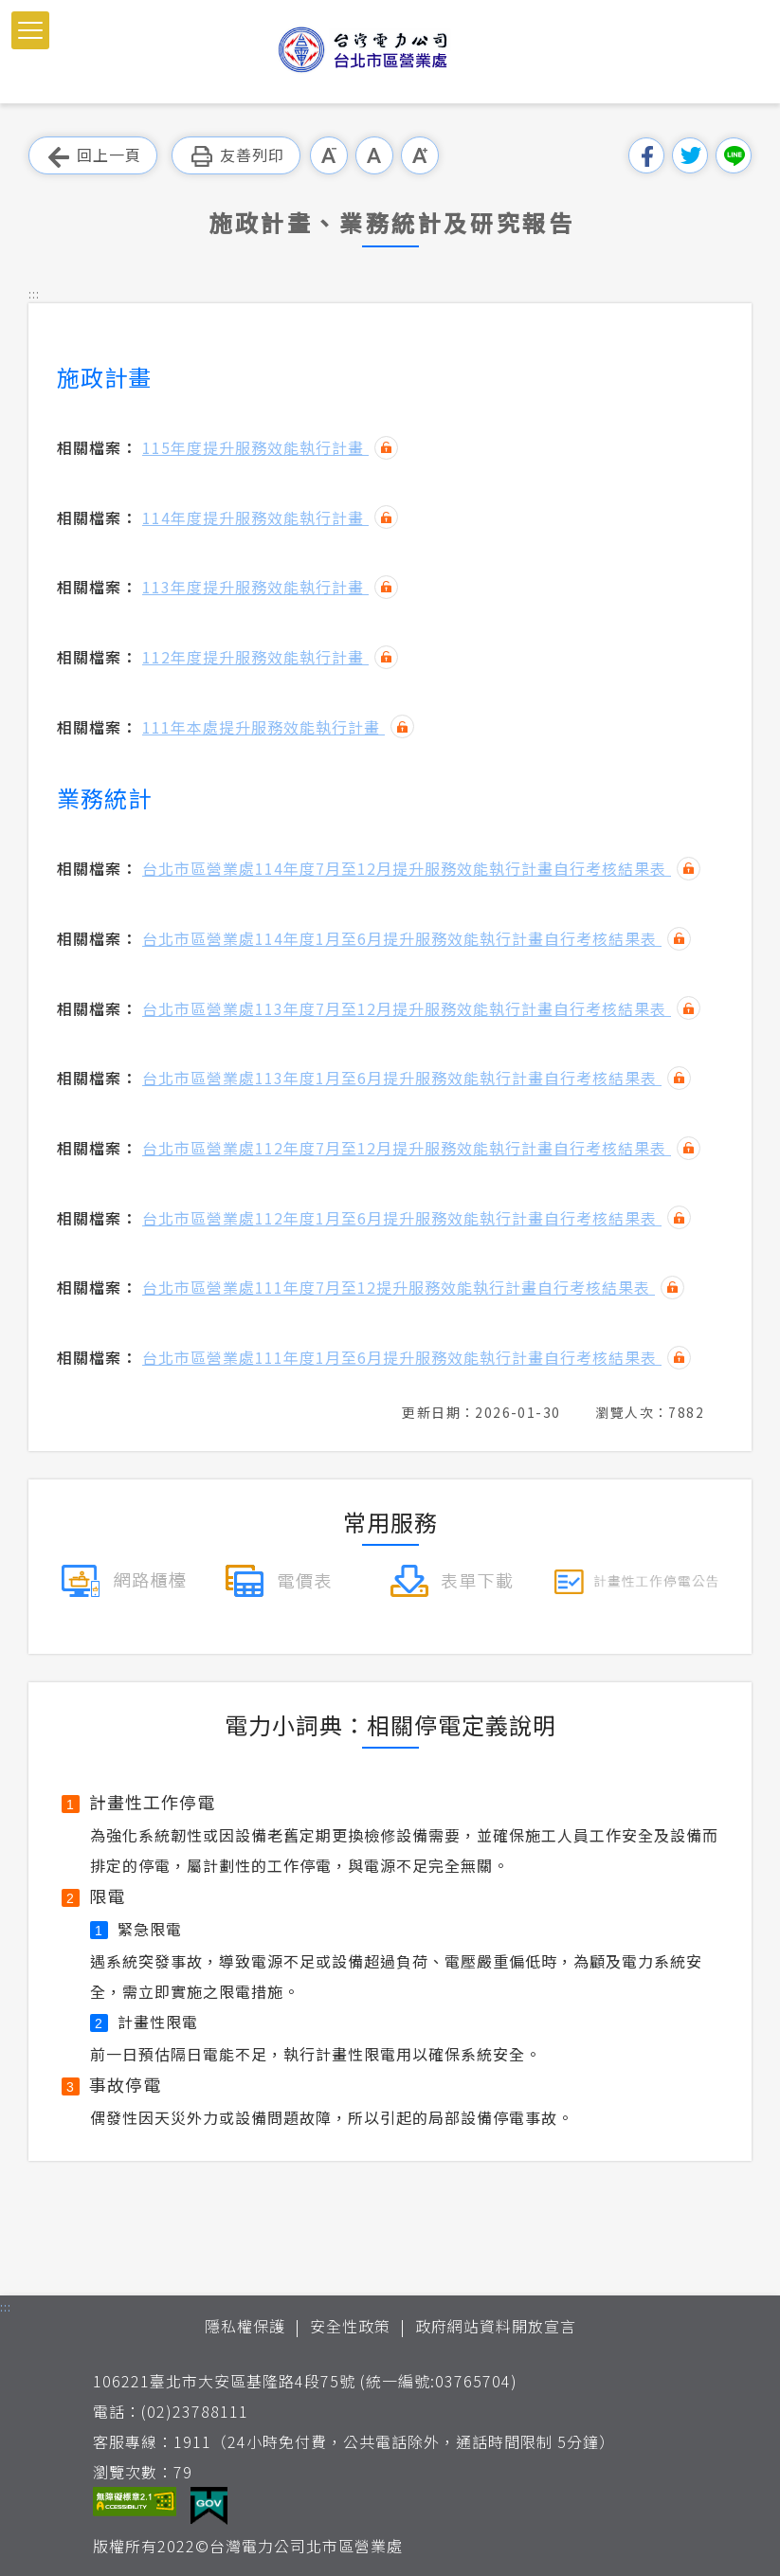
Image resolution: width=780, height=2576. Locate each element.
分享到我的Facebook (646, 155)
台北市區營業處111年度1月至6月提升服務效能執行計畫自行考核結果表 (402, 1357)
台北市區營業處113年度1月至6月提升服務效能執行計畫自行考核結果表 (402, 1077)
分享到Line (734, 155)
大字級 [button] (420, 155)
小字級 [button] (329, 155)
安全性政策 (350, 2325)
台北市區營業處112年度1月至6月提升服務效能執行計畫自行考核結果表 (402, 1217)
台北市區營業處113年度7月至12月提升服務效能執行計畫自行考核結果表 (406, 1008)
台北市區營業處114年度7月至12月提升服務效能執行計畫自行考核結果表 (406, 868)
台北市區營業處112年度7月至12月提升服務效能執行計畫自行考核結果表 (406, 1147)
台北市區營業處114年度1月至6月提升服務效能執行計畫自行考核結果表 (402, 938)
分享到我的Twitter (690, 155)
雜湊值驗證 (386, 448)
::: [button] (34, 293)
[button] (30, 30)
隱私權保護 (245, 2325)
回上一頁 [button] (93, 156)
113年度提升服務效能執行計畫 (255, 586)
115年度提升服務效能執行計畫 (255, 447)
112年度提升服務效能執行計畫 (255, 656)
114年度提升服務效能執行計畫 (255, 517)
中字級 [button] (374, 155)
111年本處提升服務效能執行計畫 (263, 727)
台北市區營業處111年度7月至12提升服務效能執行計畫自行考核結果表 (398, 1287)
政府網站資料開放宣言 (495, 2325)
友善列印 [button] (236, 156)
